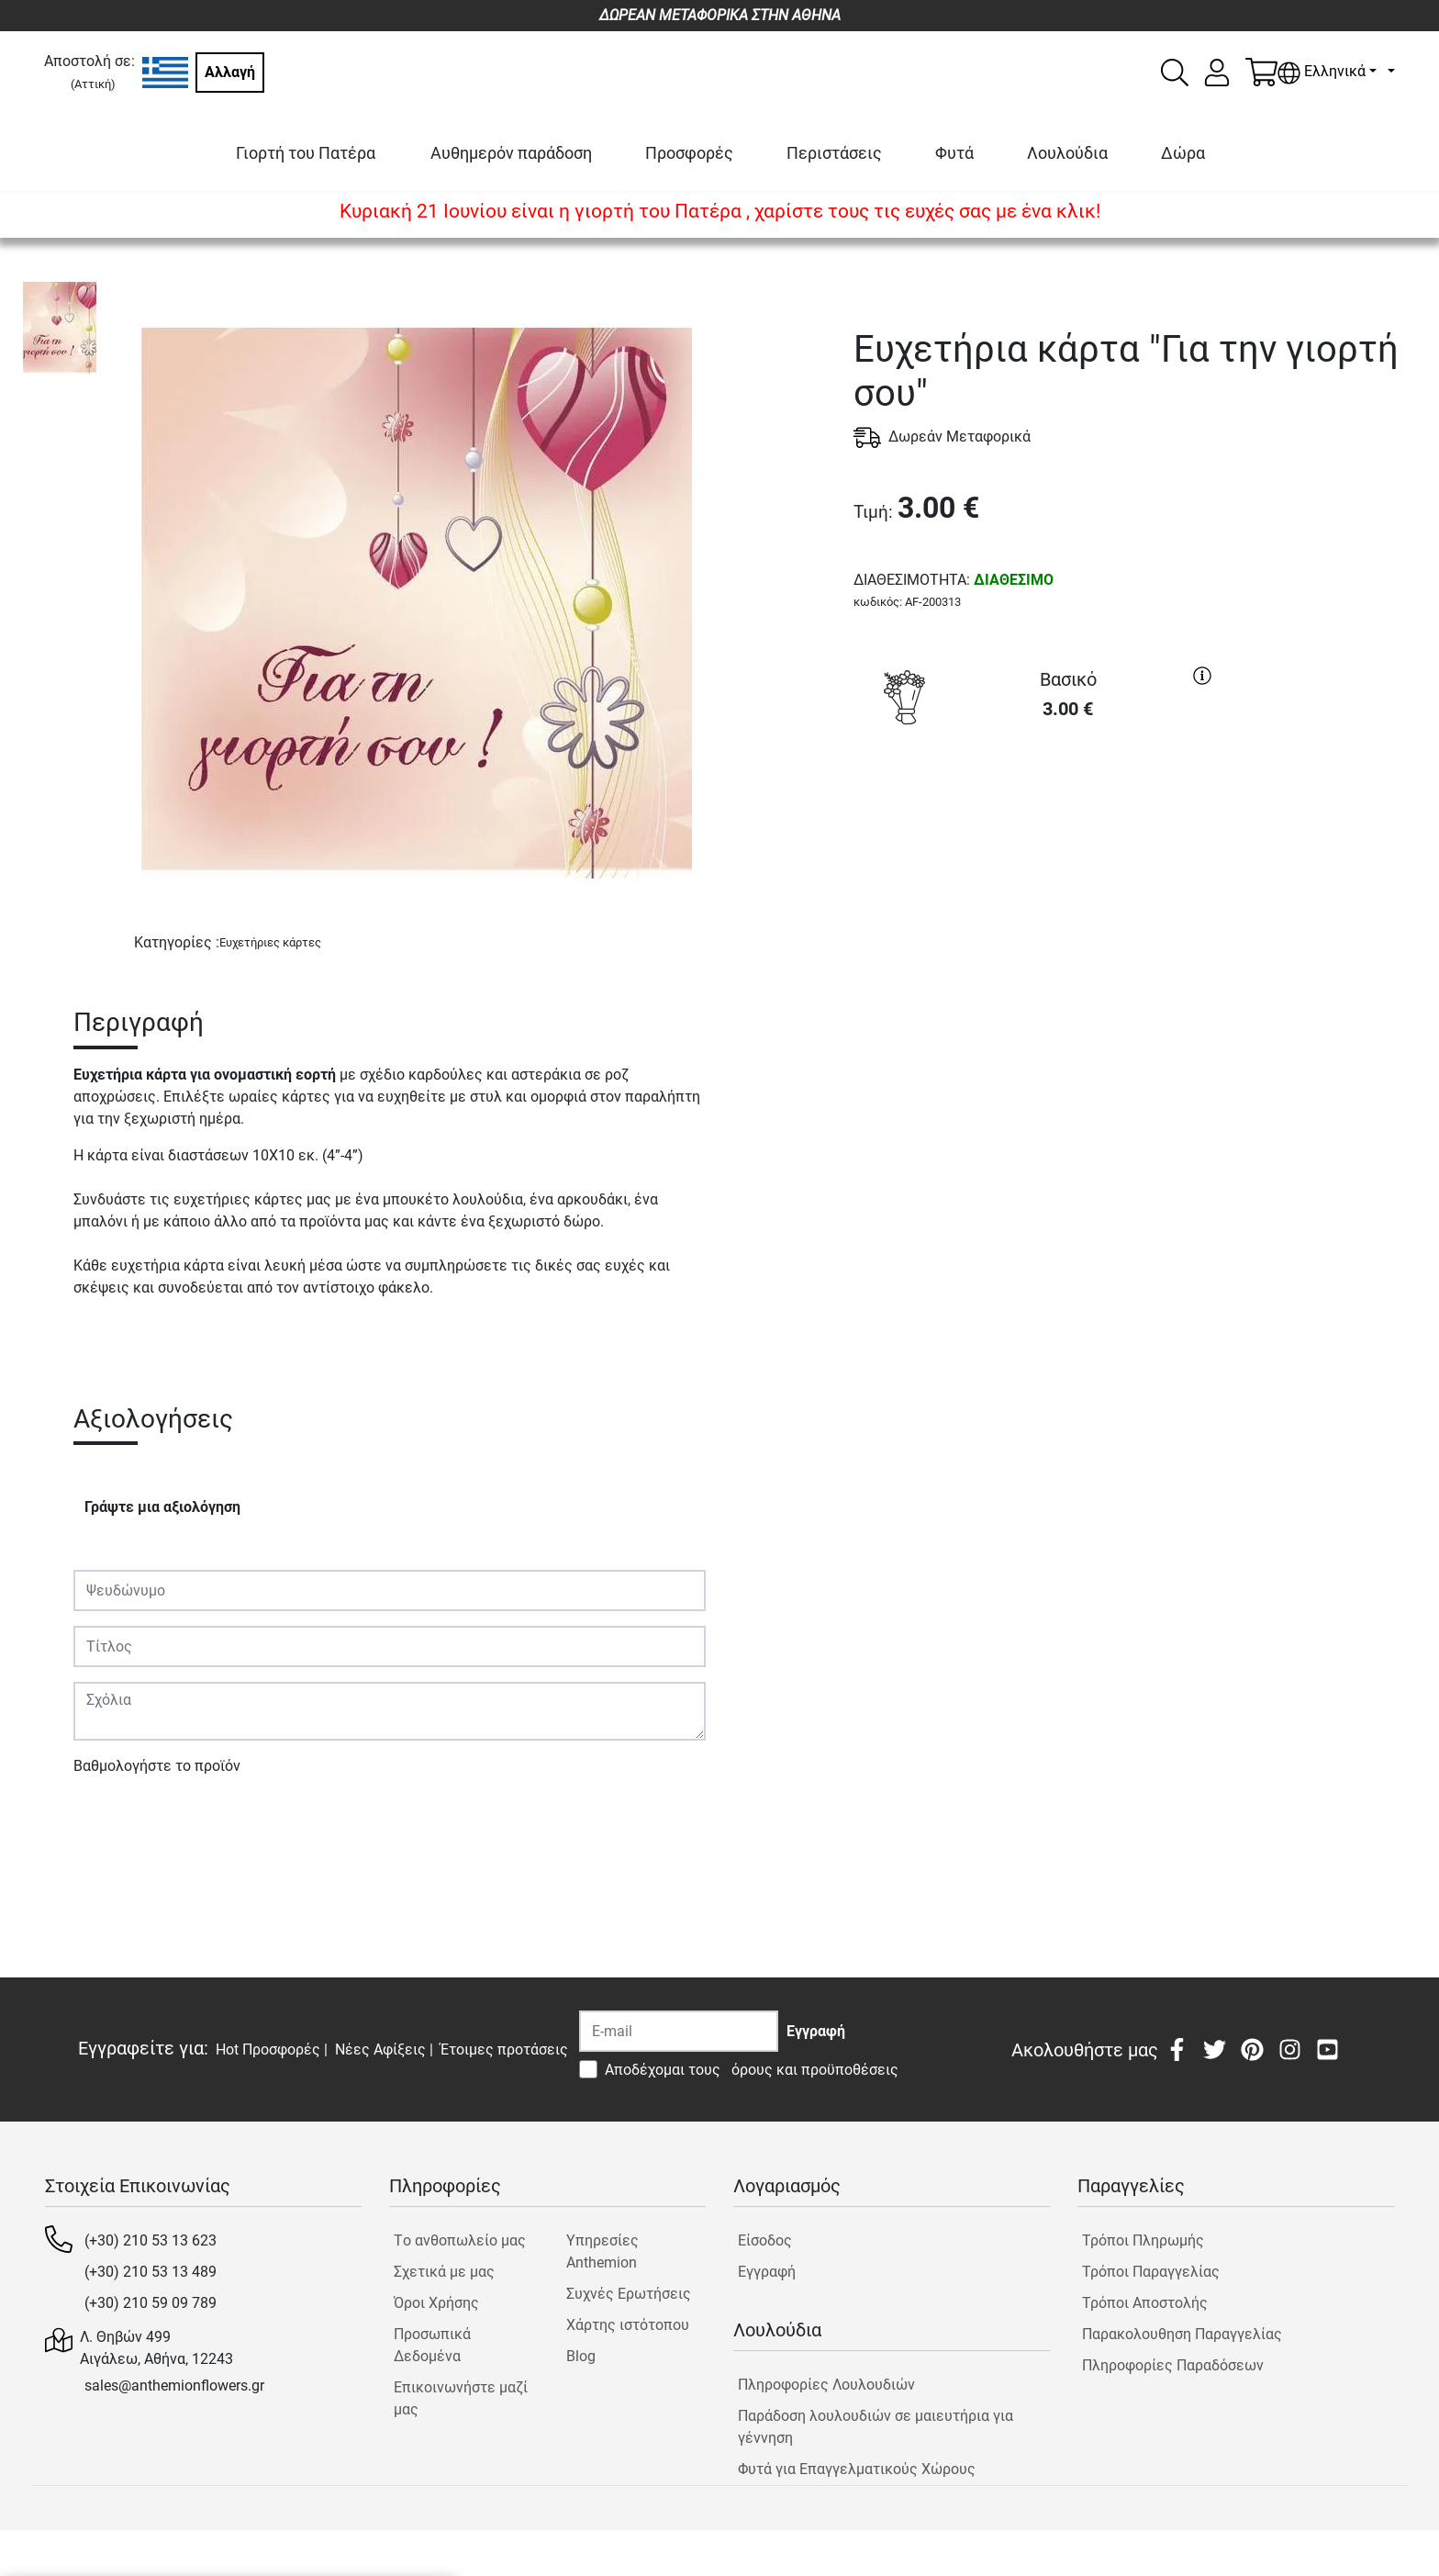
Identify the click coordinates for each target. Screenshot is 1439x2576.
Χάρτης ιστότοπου (627, 2325)
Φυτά (954, 152)
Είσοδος (765, 2240)
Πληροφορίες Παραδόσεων (1173, 2365)
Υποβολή (113, 1819)
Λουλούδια (1067, 152)
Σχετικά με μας (444, 2271)
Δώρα (1183, 152)
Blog (581, 2356)
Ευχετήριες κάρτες (270, 942)
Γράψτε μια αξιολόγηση (162, 1507)
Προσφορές (689, 152)
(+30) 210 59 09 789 (150, 2303)
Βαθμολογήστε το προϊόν (156, 1766)
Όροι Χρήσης (436, 2303)
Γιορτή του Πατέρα (305, 152)
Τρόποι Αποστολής (1145, 2303)
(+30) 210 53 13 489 (150, 2271)
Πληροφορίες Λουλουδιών (826, 2384)
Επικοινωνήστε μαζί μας (461, 2398)
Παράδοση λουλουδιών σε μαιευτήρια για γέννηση (875, 2427)
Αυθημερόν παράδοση (511, 152)
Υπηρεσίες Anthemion (602, 2251)
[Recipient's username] (678, 2031)
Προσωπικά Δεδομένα (432, 2345)
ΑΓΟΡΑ (1037, 802)
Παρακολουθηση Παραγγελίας (1182, 2334)
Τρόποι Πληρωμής (1143, 2240)
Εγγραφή (767, 2271)
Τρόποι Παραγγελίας (1151, 2271)
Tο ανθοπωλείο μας (460, 2240)
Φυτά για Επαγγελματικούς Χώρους (857, 2469)
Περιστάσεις (834, 152)
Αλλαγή (230, 72)
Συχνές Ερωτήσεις (628, 2293)
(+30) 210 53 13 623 (150, 2240)
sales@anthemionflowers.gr (174, 2385)
